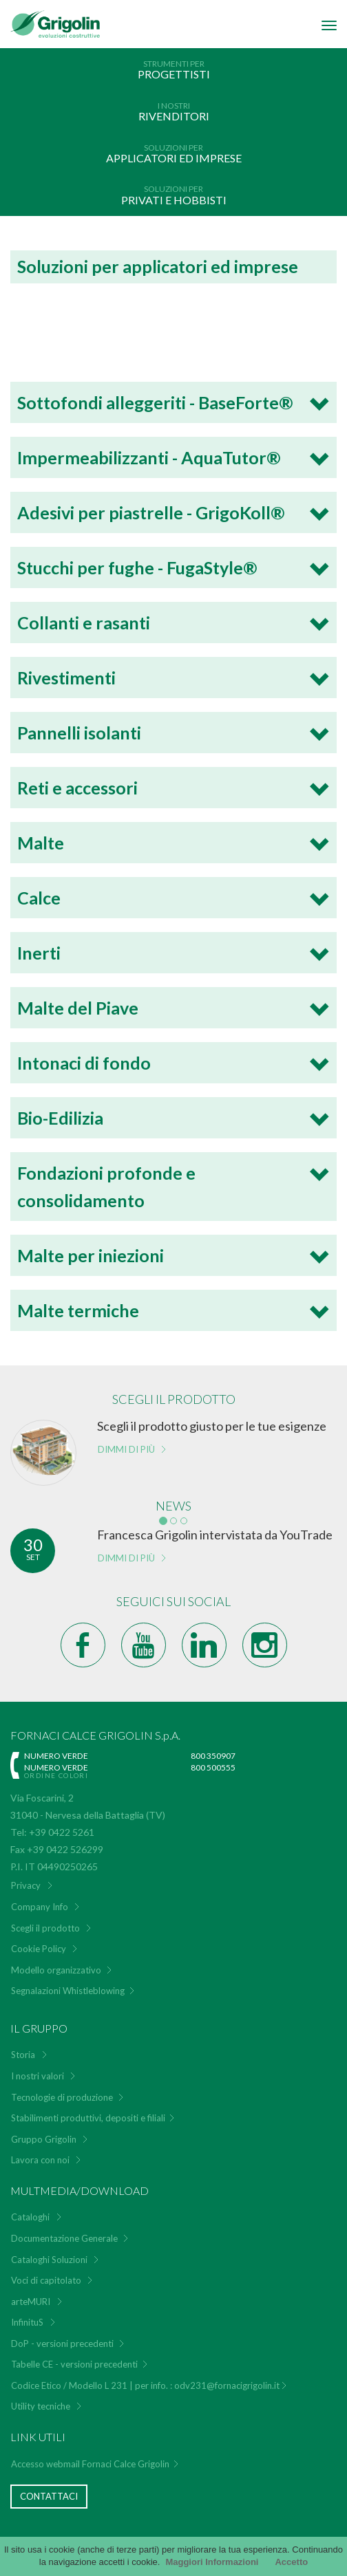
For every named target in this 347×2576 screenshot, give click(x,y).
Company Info (39, 1906)
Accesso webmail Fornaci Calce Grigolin (90, 2463)
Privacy (26, 1885)
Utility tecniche (40, 2406)
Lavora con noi (40, 2159)
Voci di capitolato (46, 2280)
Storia (23, 2054)
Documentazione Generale (64, 2238)
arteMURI (30, 2301)
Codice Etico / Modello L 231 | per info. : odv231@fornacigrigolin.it (145, 2385)
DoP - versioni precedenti (62, 2343)
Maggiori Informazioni (211, 2562)
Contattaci (49, 2496)
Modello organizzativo (56, 1970)
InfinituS (27, 2322)
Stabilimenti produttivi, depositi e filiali (88, 2117)
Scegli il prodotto (45, 1928)
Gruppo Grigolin (43, 2139)
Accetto (291, 2562)
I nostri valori (37, 2075)
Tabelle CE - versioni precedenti (74, 2364)
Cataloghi (30, 2216)
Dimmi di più (126, 1449)
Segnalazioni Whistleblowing (68, 1990)
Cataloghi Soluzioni (49, 2259)
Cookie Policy (38, 1948)
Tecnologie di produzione (62, 2097)
